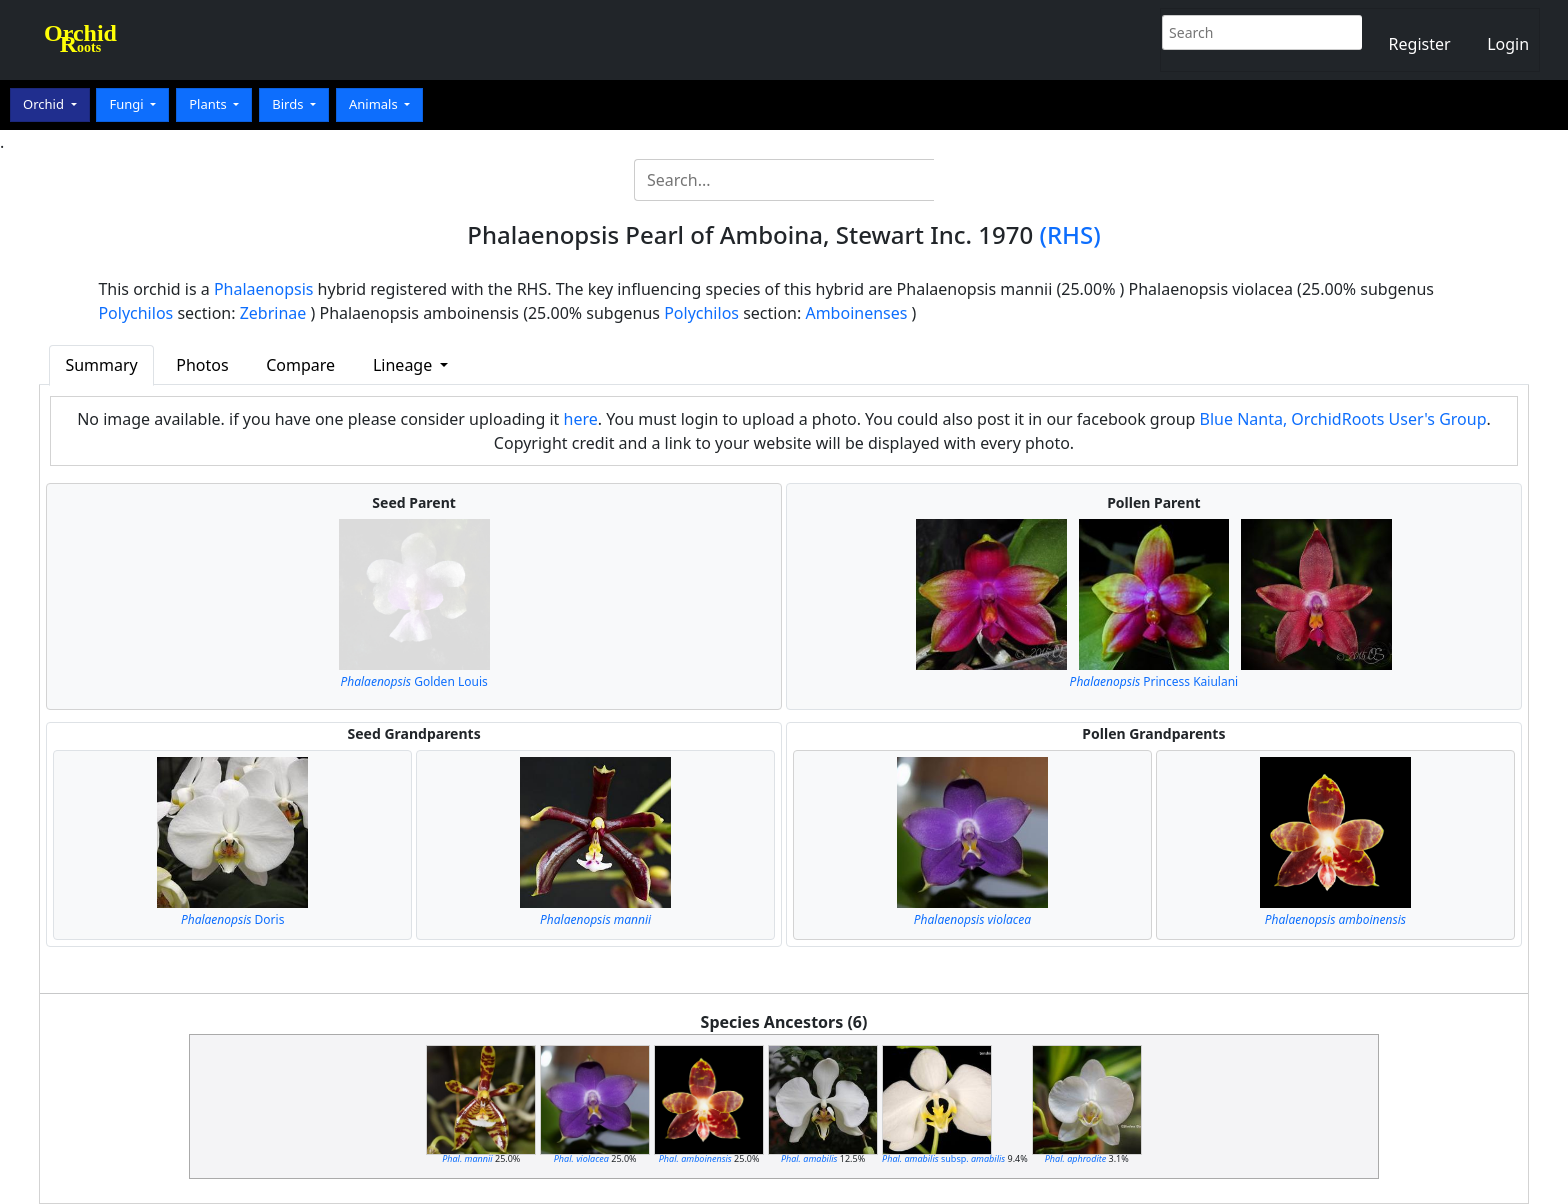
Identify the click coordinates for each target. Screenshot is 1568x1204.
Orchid (45, 104)
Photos (202, 365)
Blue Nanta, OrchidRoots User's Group (1343, 419)
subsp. (943, 1158)
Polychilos (135, 313)
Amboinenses (856, 313)
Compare (300, 365)
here (581, 419)
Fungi (128, 104)
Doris (233, 919)
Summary (101, 365)
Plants (209, 104)
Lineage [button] (404, 365)
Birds (289, 104)
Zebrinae (273, 313)
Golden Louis (413, 681)
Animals (375, 104)
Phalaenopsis (264, 289)
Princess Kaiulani (1154, 681)
